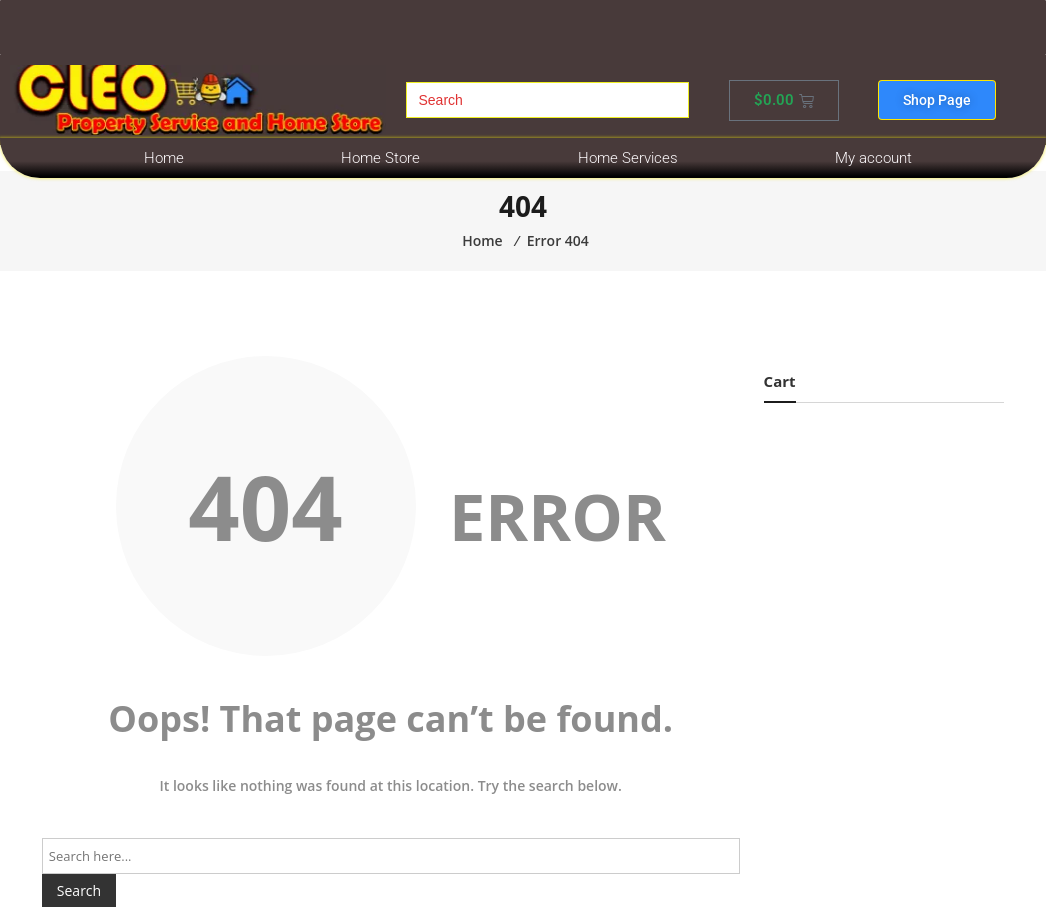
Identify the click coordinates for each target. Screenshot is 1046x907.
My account (873, 158)
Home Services (628, 158)
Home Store (380, 158)
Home (164, 158)
